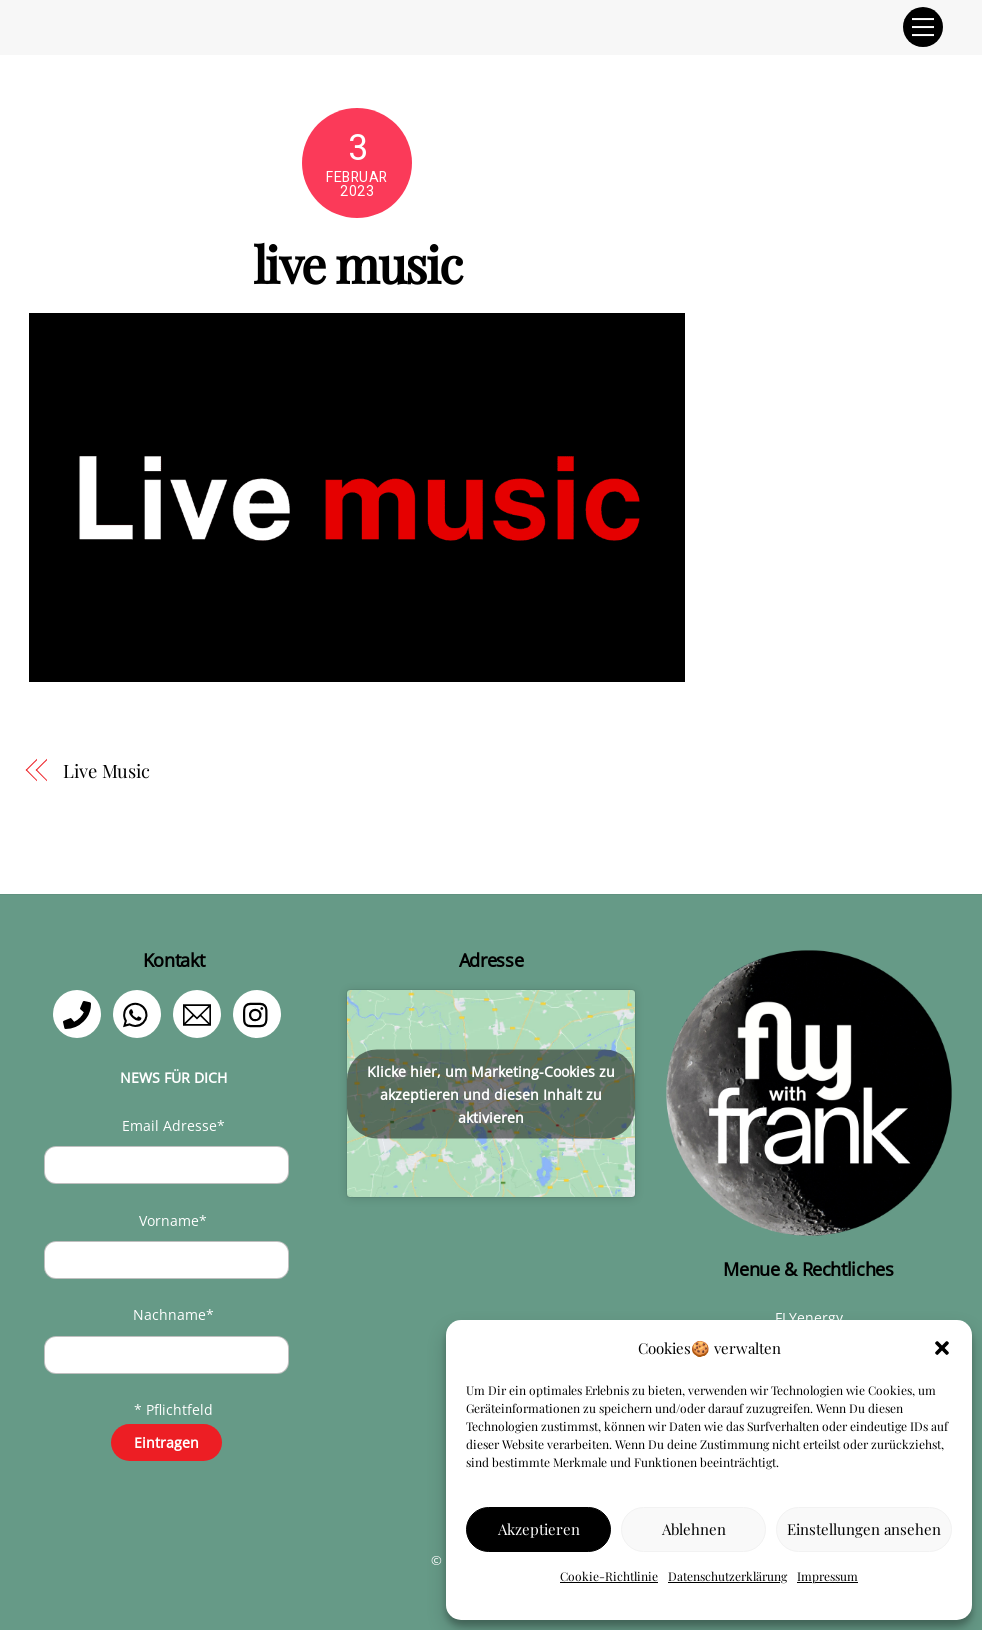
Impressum (827, 1576)
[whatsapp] (140, 1012)
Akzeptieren (539, 1529)
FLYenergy (809, 1317)
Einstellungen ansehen (864, 1529)
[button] (942, 1348)
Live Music (106, 770)
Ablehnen (694, 1529)
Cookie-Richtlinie (609, 1576)
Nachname (173, 1314)
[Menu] (923, 27)
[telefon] (80, 1012)
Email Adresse (173, 1125)
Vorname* (173, 1220)
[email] (200, 1012)
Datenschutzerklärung (727, 1576)
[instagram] (260, 1012)
